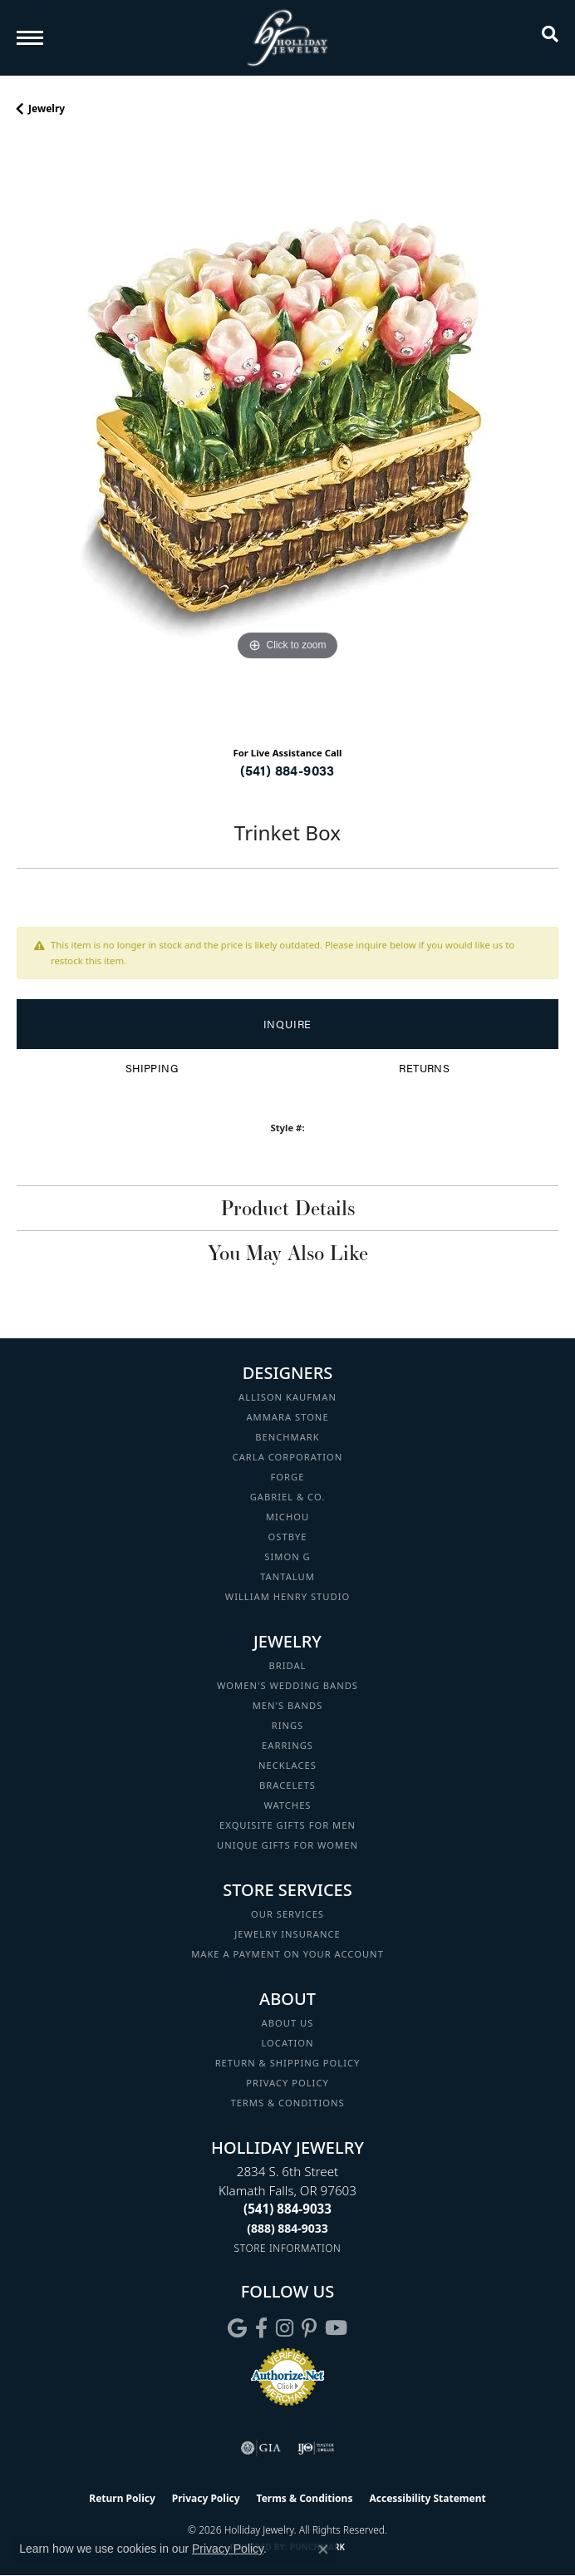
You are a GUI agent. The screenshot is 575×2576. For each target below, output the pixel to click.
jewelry (46, 108)
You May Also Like (288, 1253)
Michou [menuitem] (287, 1516)
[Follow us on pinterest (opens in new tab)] (309, 2328)
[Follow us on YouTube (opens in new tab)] (336, 2328)
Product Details (288, 1208)
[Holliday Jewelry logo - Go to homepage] (287, 38)
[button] (550, 37)
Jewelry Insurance (287, 1934)
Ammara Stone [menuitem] (287, 1417)
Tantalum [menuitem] (287, 1576)
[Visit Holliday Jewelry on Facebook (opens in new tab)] (261, 2328)
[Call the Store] (287, 2208)
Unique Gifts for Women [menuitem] (287, 1845)
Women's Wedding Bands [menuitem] (287, 1685)
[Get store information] (288, 2248)
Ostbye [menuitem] (287, 1536)
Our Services (287, 1914)
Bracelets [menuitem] (287, 1785)
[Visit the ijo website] (316, 2448)
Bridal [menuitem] (288, 1665)
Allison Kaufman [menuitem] (287, 1397)
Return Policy (122, 2498)
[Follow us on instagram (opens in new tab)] (284, 2328)
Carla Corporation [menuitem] (288, 1457)
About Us (288, 2023)
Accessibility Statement (427, 2498)
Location (287, 2043)
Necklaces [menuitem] (287, 1765)
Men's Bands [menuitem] (288, 1705)
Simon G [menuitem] (287, 1556)
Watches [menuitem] (287, 1805)
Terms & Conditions (287, 2102)
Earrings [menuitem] (287, 1745)
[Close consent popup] (323, 2549)
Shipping (151, 1068)
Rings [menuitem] (288, 1725)
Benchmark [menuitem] (287, 1437)
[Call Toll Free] (287, 2228)
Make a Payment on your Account (287, 1954)
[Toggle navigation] (30, 38)
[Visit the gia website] (261, 2448)
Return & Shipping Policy (288, 2062)
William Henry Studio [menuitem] (287, 1596)
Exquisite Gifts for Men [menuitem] (287, 1825)
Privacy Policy (287, 2082)
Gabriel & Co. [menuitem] (288, 1496)
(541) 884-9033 (287, 770)
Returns (424, 1068)
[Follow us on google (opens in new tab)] (237, 2328)
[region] (287, 437)
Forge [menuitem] (288, 1476)
